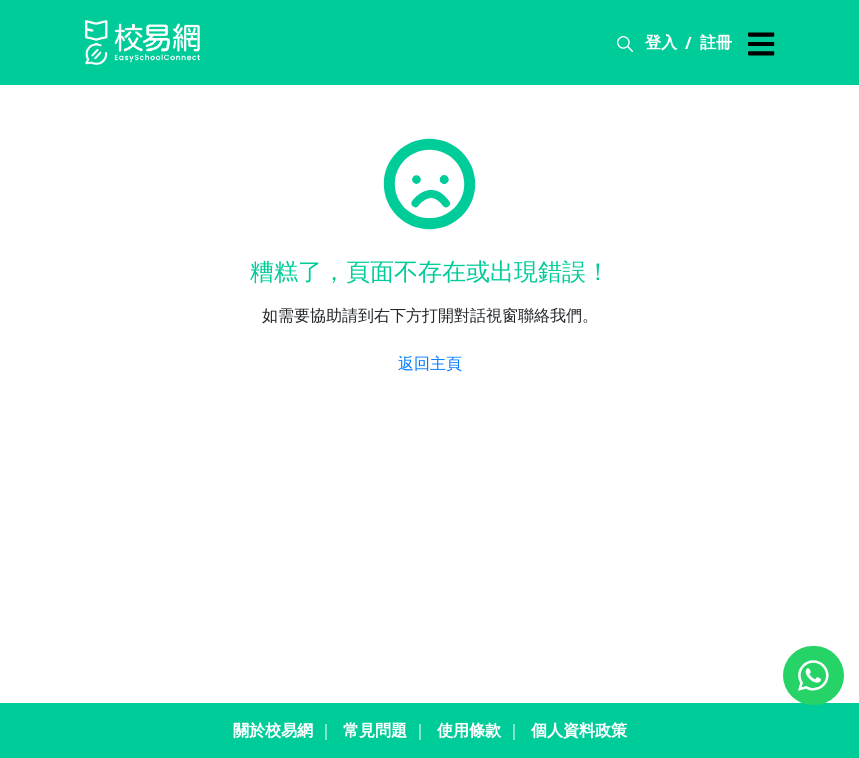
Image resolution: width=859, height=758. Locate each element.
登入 (661, 42)
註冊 (716, 42)
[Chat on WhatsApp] (813, 675)
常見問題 (375, 730)
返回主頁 (430, 363)
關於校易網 (273, 730)
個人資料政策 (579, 730)
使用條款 (469, 730)
